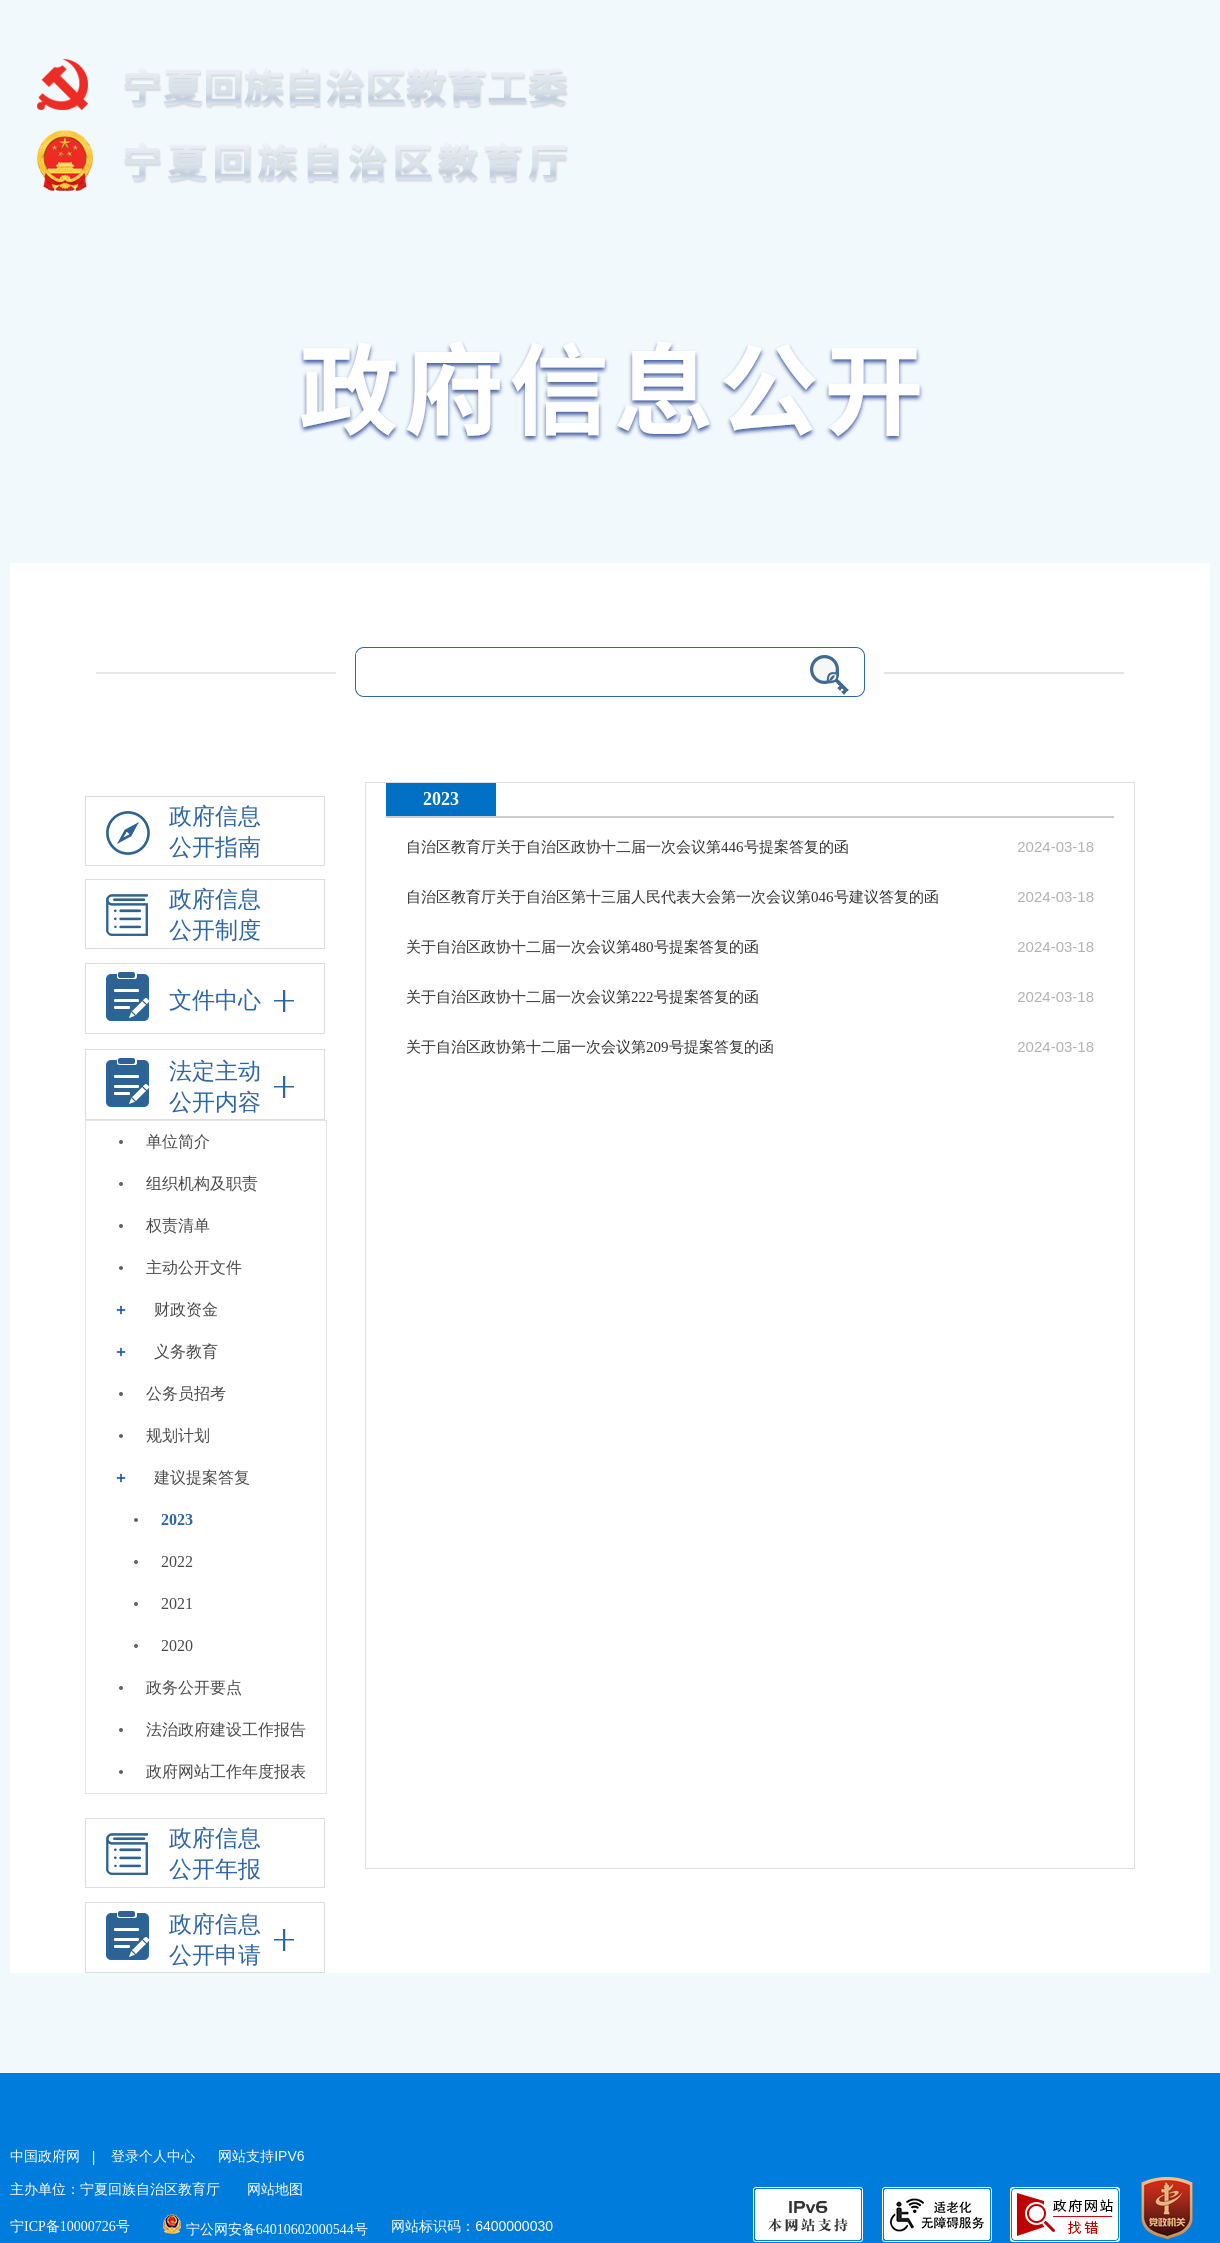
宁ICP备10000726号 (70, 2226)
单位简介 (178, 1141)
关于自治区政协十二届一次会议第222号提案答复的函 (582, 997)
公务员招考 (186, 1393)
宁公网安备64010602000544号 (265, 2229)
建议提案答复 (202, 1477)
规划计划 (178, 1435)
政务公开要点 (194, 1687)
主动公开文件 (194, 1267)
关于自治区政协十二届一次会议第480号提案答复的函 (582, 947)
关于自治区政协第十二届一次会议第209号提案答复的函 (590, 1047)
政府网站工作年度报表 (226, 1771)
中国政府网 (45, 2156)
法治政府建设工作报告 (226, 1729)
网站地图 (275, 2189)
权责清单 (178, 1225)
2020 (177, 1645)
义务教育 (186, 1351)
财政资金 (186, 1309)
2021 (177, 1603)
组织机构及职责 (202, 1183)
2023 (177, 1519)
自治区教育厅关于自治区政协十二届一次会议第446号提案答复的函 (627, 847)
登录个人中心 (153, 2156)
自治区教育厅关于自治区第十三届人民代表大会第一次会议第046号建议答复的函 (672, 897)
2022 (177, 1561)
